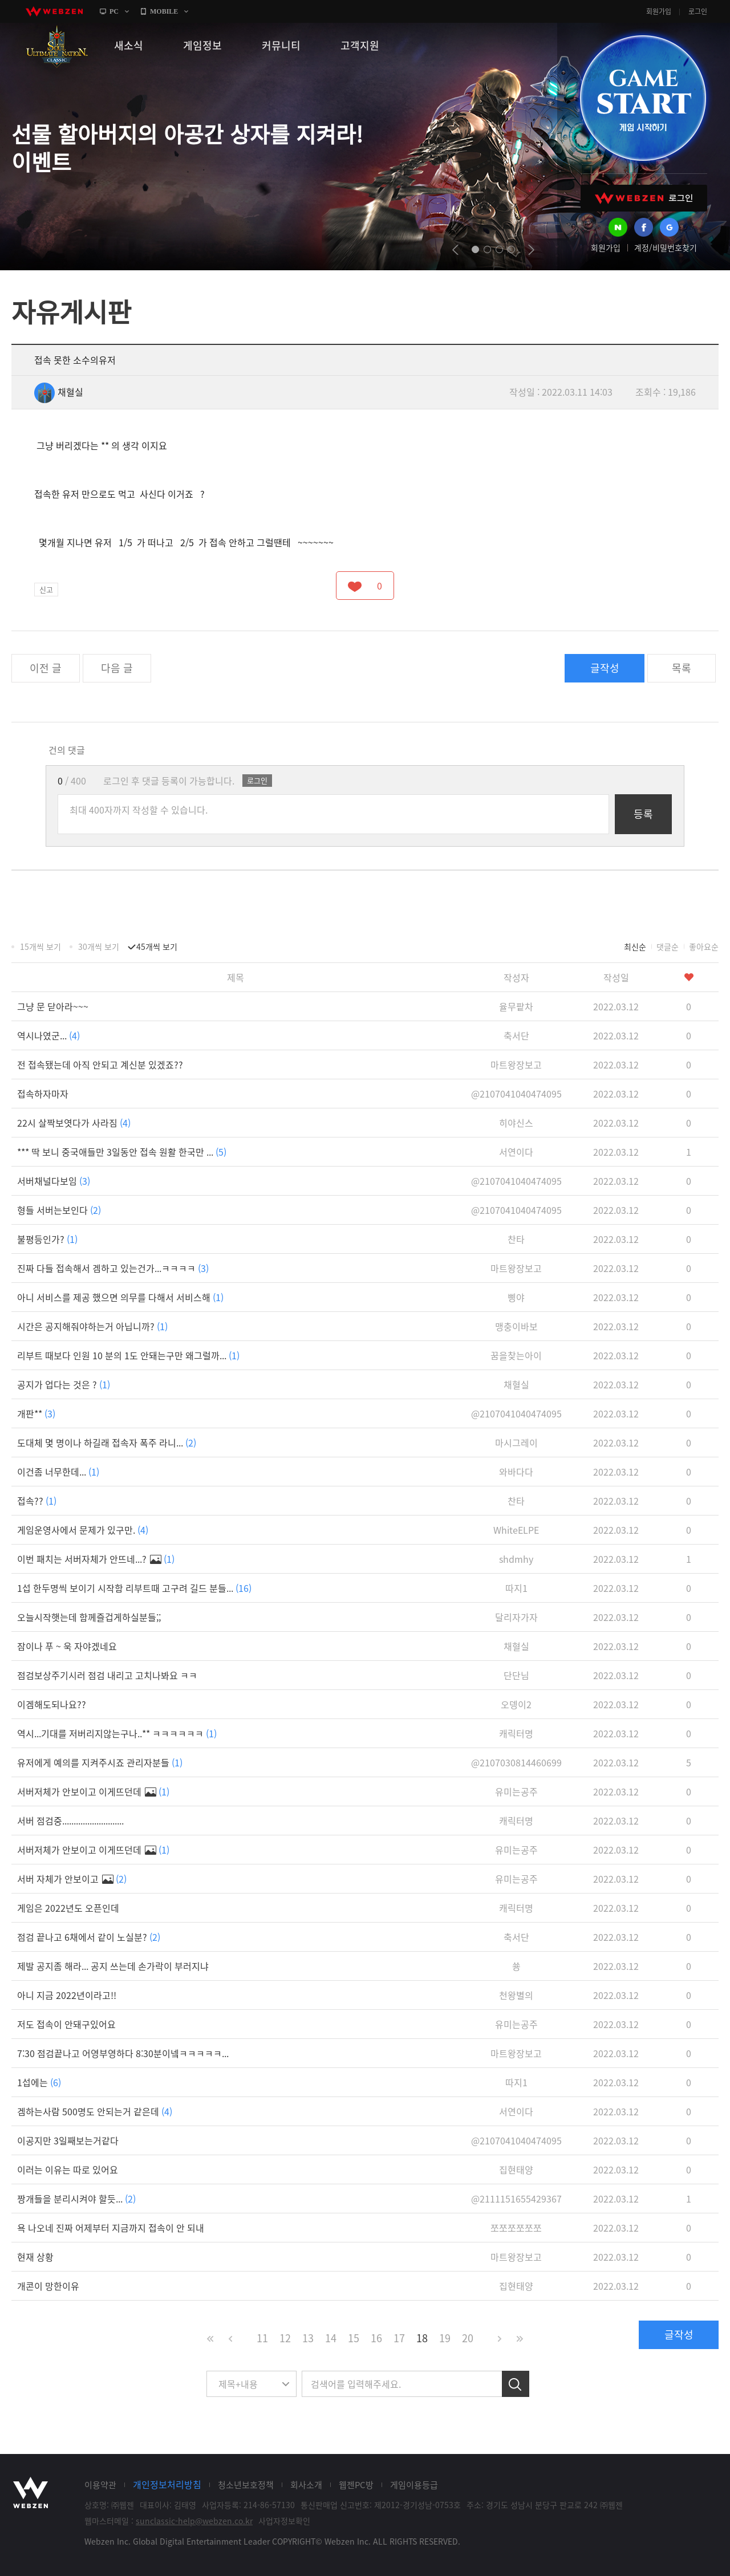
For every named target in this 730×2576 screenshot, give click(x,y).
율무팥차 (516, 1006)
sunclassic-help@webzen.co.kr (194, 2520)
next (531, 250)
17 (399, 2338)
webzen (54, 11)
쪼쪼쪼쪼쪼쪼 (516, 2227)
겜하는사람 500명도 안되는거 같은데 (94, 2111)
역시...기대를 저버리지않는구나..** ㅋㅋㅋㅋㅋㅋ (117, 1733)
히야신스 (516, 1122)
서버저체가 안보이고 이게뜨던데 (93, 1791)
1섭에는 (39, 2082)
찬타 (516, 1239)
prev (455, 250)
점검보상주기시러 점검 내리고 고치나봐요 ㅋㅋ (107, 1675)
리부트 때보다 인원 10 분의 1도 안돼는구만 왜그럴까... (128, 1355)
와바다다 (516, 1471)
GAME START (642, 98)
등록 (643, 814)
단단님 (516, 1675)
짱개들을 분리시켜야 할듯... (76, 2198)
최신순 (635, 946)
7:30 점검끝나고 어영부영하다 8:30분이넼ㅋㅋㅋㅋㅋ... (123, 2053)
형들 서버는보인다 (59, 1210)
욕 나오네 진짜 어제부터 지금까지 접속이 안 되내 (110, 2227)
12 (285, 2338)
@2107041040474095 (516, 1093)
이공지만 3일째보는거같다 (68, 2140)
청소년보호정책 (246, 2485)
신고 (46, 589)
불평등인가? (47, 1239)
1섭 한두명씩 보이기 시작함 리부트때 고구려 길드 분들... (134, 1588)
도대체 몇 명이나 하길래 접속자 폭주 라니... (106, 1442)
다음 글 (117, 668)
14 (330, 2338)
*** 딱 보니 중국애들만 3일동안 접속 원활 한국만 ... (121, 1152)
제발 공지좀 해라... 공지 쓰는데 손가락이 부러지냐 (113, 1966)
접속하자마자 (42, 1093)
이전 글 (46, 668)
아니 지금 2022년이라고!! (66, 1995)
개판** (36, 1413)
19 (445, 2338)
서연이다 (516, 1152)
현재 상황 (35, 2257)
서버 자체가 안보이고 (72, 1879)
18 (422, 2338)
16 (376, 2338)
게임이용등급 (414, 2485)
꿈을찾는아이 (516, 1355)
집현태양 (516, 2169)
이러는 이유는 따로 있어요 (67, 2169)
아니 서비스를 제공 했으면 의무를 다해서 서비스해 (120, 1297)
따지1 (516, 1588)
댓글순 (667, 946)
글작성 (604, 668)
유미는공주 (516, 1791)
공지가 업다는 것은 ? (63, 1384)
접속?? (36, 1501)
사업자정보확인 (284, 2520)
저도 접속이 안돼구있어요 (66, 2024)
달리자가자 (516, 1617)
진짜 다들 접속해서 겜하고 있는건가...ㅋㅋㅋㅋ (113, 1268)
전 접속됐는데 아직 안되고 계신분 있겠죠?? (100, 1064)
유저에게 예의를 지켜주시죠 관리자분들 (99, 1762)
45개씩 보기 (156, 946)
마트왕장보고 (516, 1064)
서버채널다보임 (53, 1181)
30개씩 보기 (98, 946)
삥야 (516, 1297)
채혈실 (58, 392)
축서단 (516, 1035)
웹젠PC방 (356, 2485)
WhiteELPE (516, 1530)
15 (353, 2338)
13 (308, 2338)
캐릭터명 (516, 1733)
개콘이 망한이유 (48, 2286)
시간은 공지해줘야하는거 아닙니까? (92, 1326)
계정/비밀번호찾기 (665, 247)
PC (114, 11)
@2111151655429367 (516, 2198)
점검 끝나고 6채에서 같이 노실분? (88, 1937)
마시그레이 (516, 1442)
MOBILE (164, 11)
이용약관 (100, 2485)
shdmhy (516, 1559)
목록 (681, 668)
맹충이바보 (516, 1326)
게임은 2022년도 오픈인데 (68, 1908)
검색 (515, 2384)
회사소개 (306, 2485)
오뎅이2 (516, 1704)
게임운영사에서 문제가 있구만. (82, 1530)
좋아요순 (704, 946)
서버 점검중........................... (70, 1820)
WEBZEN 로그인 (644, 198)
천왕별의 (516, 1995)
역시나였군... (48, 1035)
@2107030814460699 (516, 1762)
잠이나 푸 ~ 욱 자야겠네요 (67, 1646)
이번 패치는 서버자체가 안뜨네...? (96, 1559)
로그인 (697, 11)
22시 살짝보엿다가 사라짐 (74, 1122)
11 (262, 2338)
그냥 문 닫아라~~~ (52, 1006)
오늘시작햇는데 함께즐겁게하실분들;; (89, 1617)
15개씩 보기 (40, 946)
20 (467, 2338)
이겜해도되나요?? (51, 1704)
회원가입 (658, 11)
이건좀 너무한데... (58, 1471)
